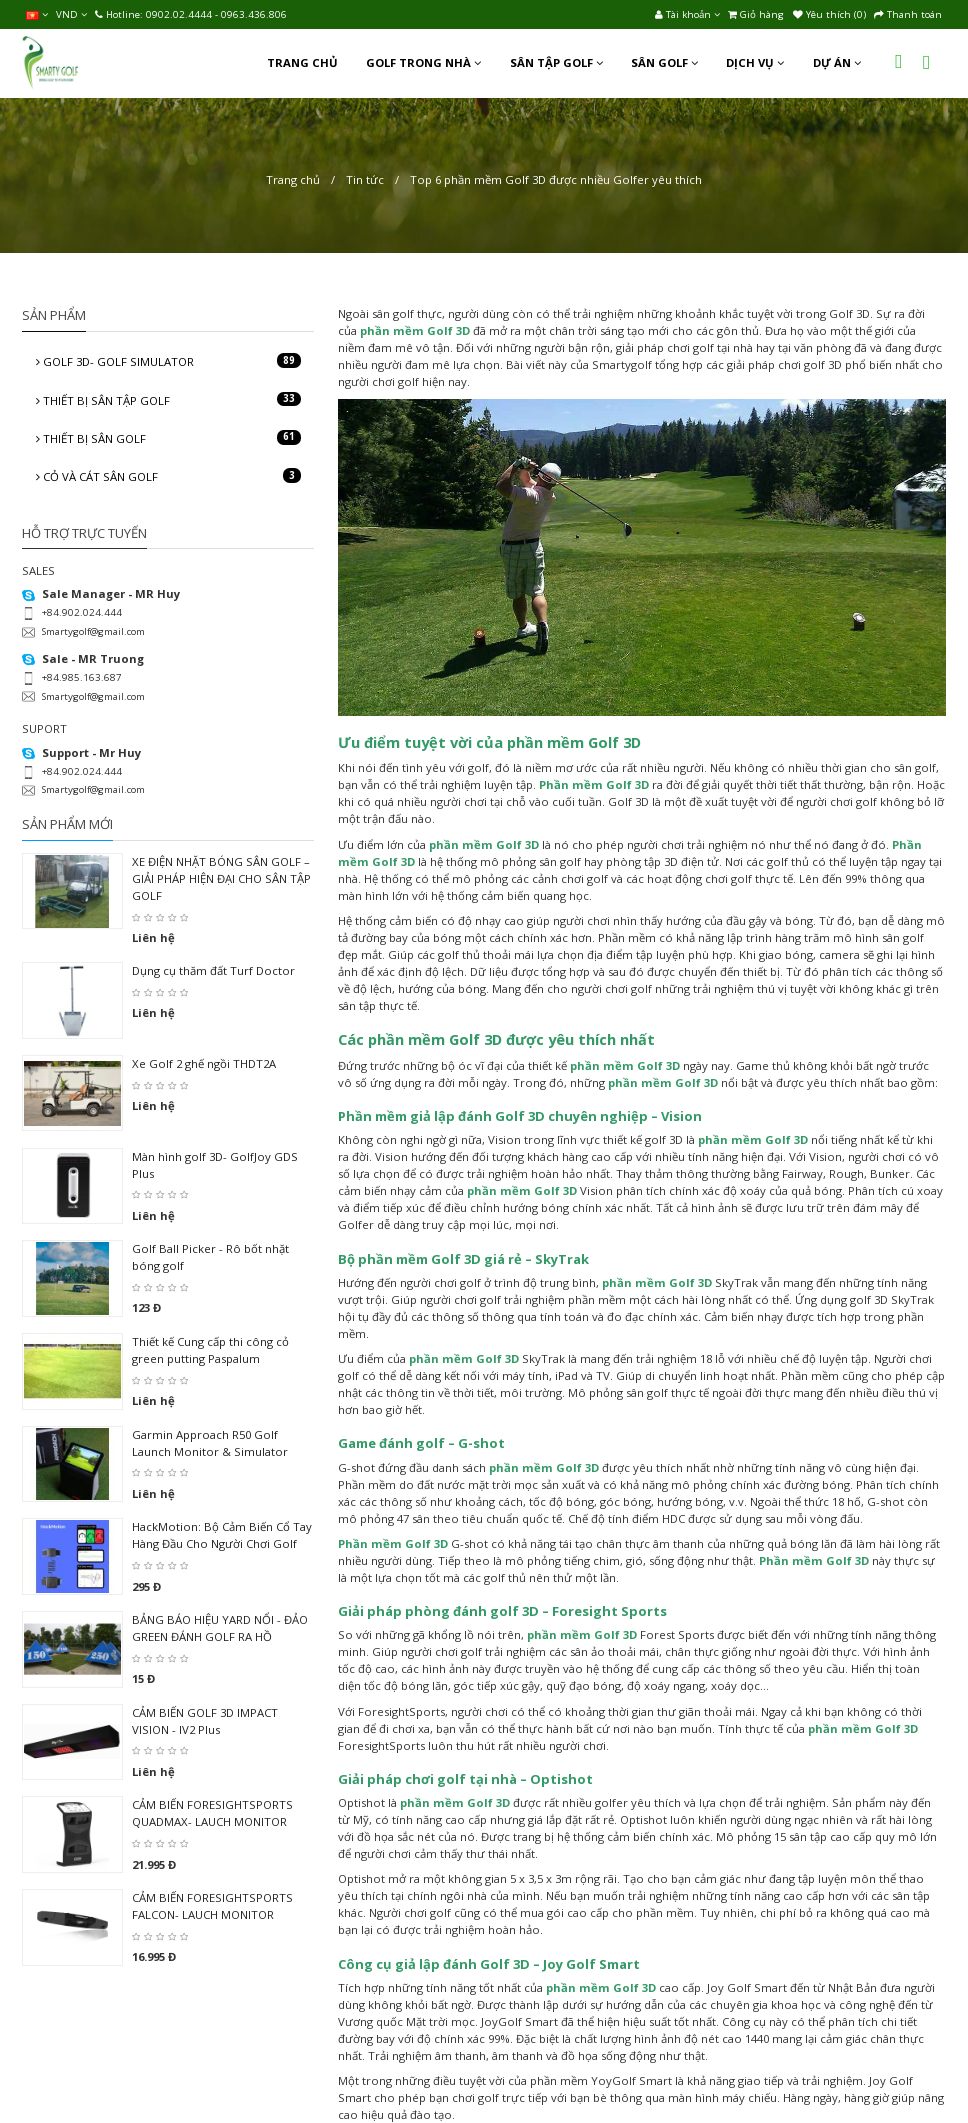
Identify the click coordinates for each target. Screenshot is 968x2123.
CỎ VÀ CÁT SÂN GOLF (168, 476)
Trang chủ (293, 179)
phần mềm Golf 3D (574, 742)
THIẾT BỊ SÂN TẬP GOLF (168, 400)
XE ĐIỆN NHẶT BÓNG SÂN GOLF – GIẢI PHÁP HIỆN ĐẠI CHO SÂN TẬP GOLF (221, 878)
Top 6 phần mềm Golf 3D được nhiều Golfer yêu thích (556, 179)
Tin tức (365, 179)
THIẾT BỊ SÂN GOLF (168, 438)
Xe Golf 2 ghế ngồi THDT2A (204, 1063)
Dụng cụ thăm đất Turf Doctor (213, 970)
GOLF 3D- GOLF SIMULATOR (168, 361)
